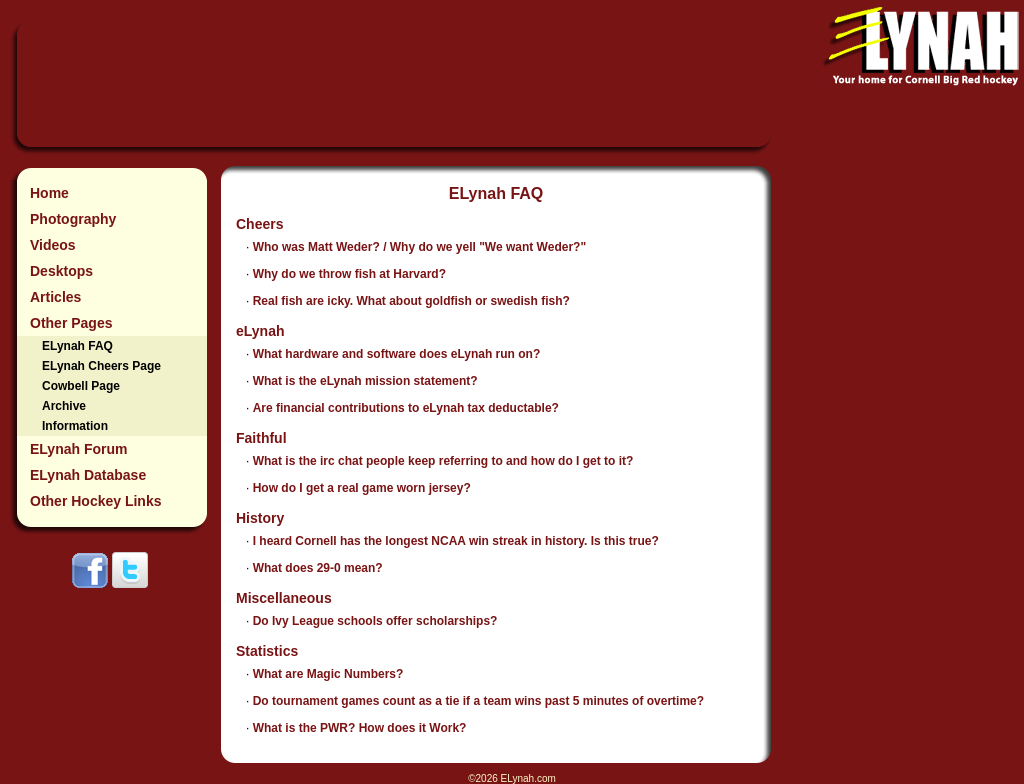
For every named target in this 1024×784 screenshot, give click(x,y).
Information (75, 426)
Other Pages (71, 323)
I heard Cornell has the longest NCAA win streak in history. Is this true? (456, 541)
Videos (53, 245)
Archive (64, 406)
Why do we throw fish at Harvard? (349, 274)
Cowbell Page (81, 386)
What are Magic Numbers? (328, 674)
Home (49, 193)
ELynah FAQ (77, 346)
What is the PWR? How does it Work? (360, 728)
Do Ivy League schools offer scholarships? (375, 621)
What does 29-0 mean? (318, 568)
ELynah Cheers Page (101, 366)
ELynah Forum (79, 449)
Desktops (61, 271)
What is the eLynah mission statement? (365, 381)
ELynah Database (88, 475)
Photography (73, 219)
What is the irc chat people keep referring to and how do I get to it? (443, 461)
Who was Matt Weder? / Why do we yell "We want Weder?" (419, 247)
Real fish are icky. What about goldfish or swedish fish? (411, 301)
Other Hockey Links (96, 501)
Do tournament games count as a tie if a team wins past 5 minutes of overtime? (478, 701)
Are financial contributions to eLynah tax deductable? (406, 408)
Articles (55, 297)
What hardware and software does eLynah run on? (397, 354)
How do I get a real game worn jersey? (362, 488)
